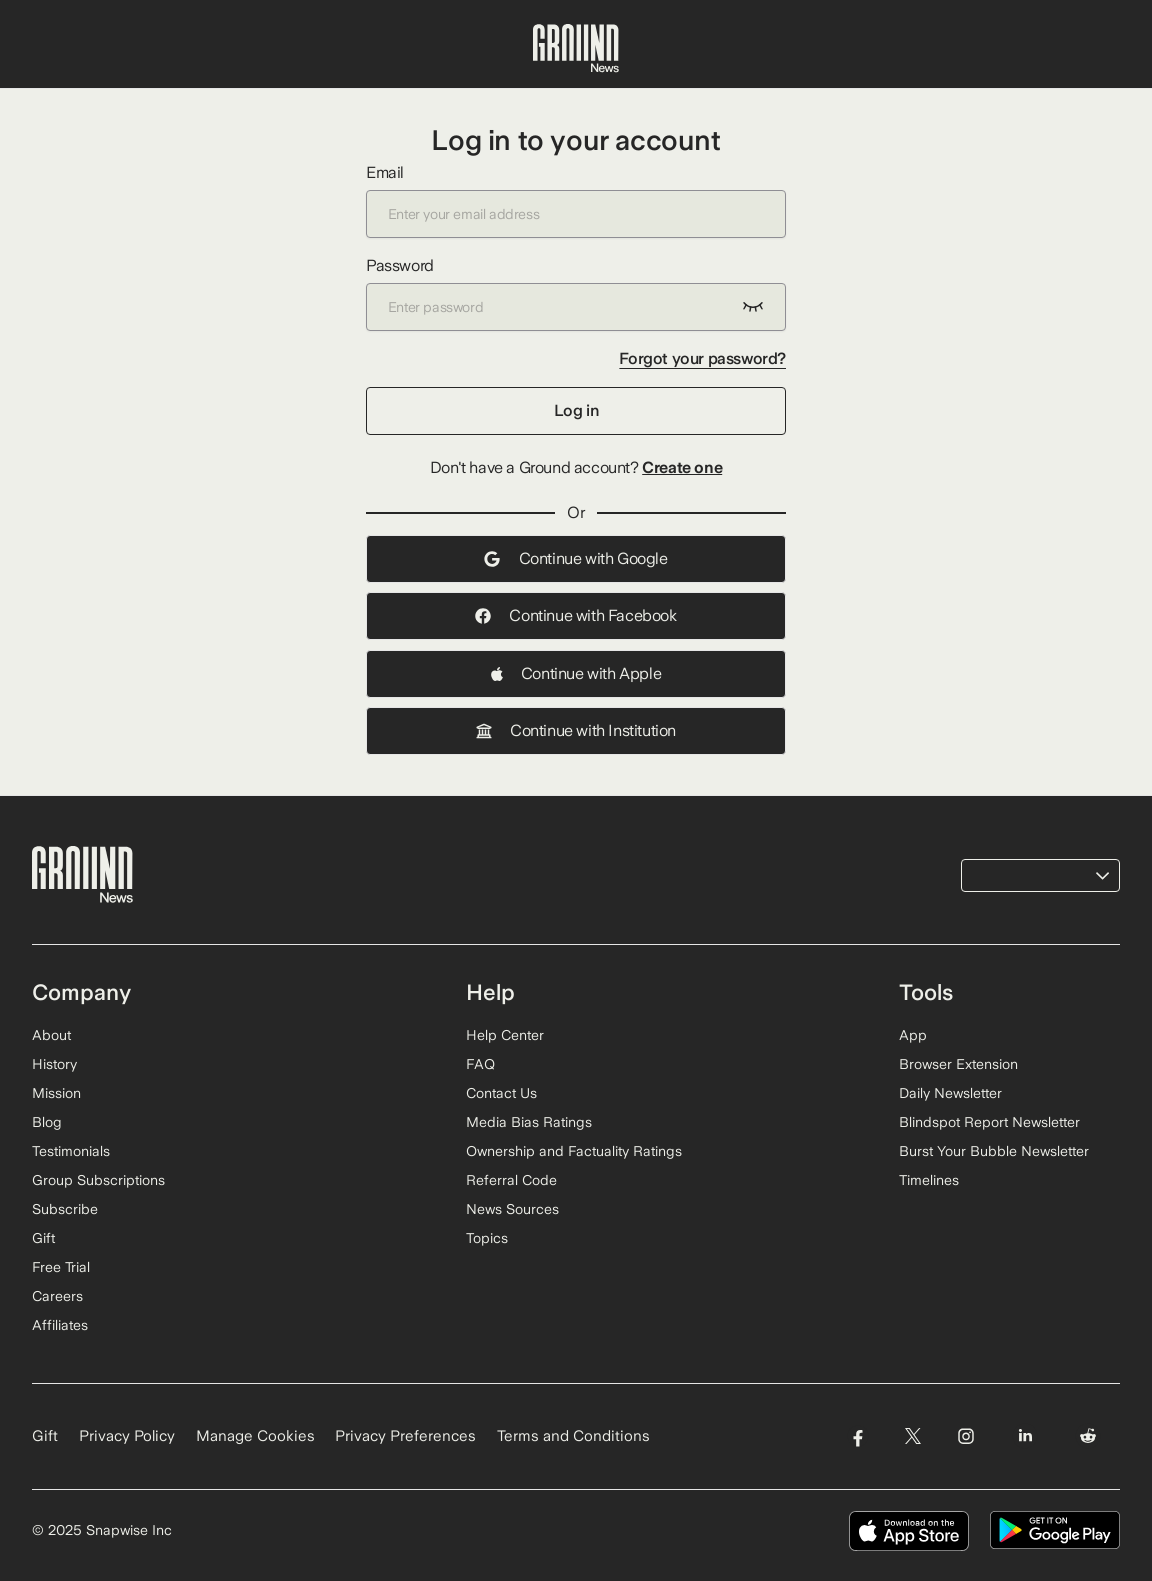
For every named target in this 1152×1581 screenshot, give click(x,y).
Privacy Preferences (405, 1436)
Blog (47, 1122)
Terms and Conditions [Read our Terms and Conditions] (573, 1436)
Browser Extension (958, 1064)
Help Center (505, 1035)
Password (576, 293)
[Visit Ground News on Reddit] (1088, 1436)
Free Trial (61, 1267)
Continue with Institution (576, 730)
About (51, 1035)
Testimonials (71, 1151)
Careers (57, 1296)
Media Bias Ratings (529, 1122)
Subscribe (65, 1209)
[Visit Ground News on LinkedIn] (1025, 1436)
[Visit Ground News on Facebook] (857, 1436)
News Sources (512, 1209)
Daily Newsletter (950, 1093)
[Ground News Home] (576, 49)
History (54, 1064)
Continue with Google (575, 558)
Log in (576, 410)
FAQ (480, 1064)
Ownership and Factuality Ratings (574, 1151)
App (913, 1035)
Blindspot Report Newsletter (989, 1122)
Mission (56, 1093)
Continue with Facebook (575, 615)
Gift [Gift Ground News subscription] (45, 1436)
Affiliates (60, 1325)
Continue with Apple (576, 673)
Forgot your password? (702, 358)
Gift (43, 1238)
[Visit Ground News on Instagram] (965, 1436)
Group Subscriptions (98, 1180)
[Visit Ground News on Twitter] (912, 1436)
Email (576, 200)
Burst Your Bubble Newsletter (994, 1151)
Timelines (929, 1180)
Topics (487, 1238)
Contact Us (501, 1093)
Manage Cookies (255, 1436)
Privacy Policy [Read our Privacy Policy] (127, 1436)
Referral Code (511, 1180)
